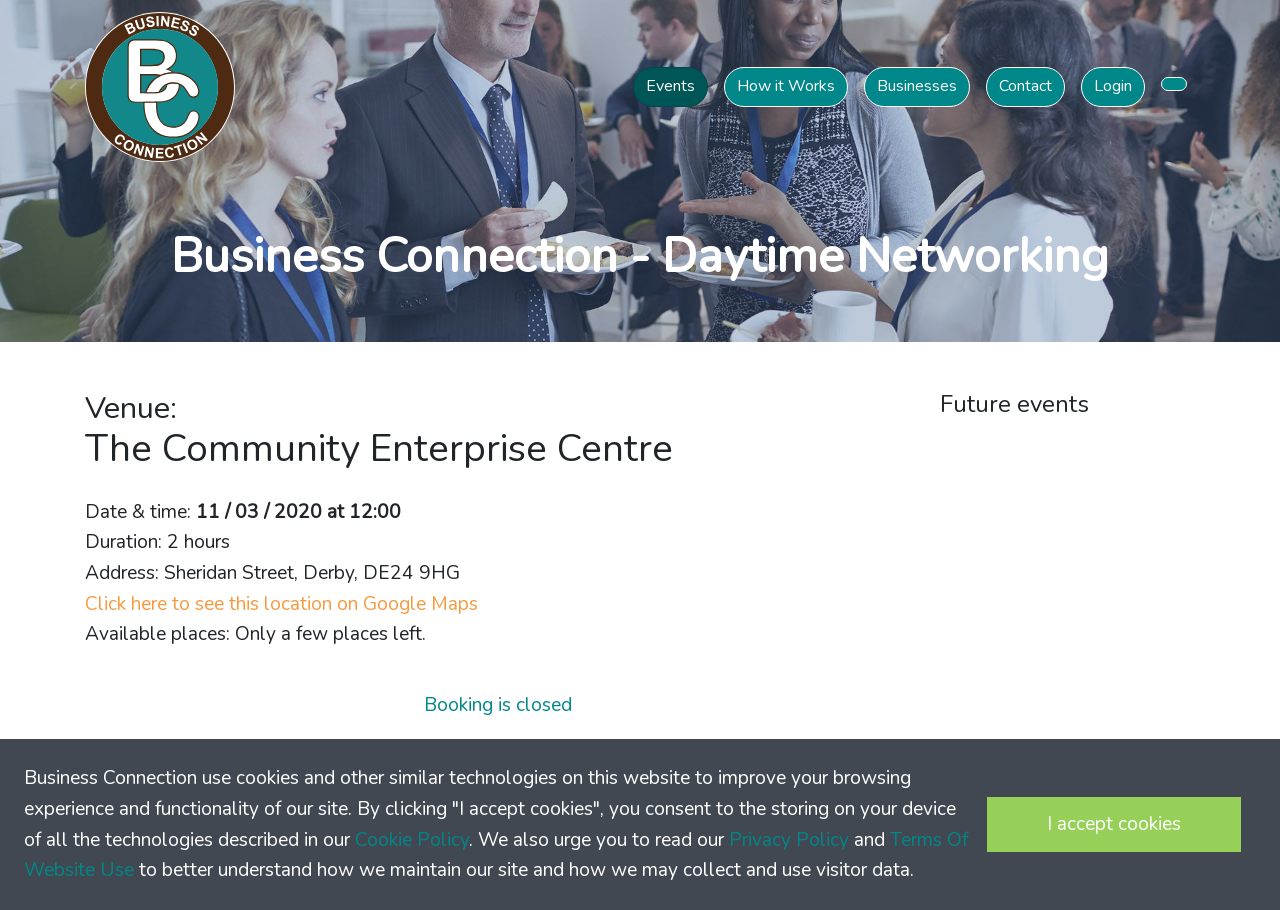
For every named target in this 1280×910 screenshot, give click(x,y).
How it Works (786, 86)
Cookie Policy (412, 840)
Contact (1025, 86)
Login (1113, 86)
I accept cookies (1114, 824)
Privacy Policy (789, 840)
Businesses (917, 86)
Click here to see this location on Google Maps (281, 604)
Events (670, 86)
